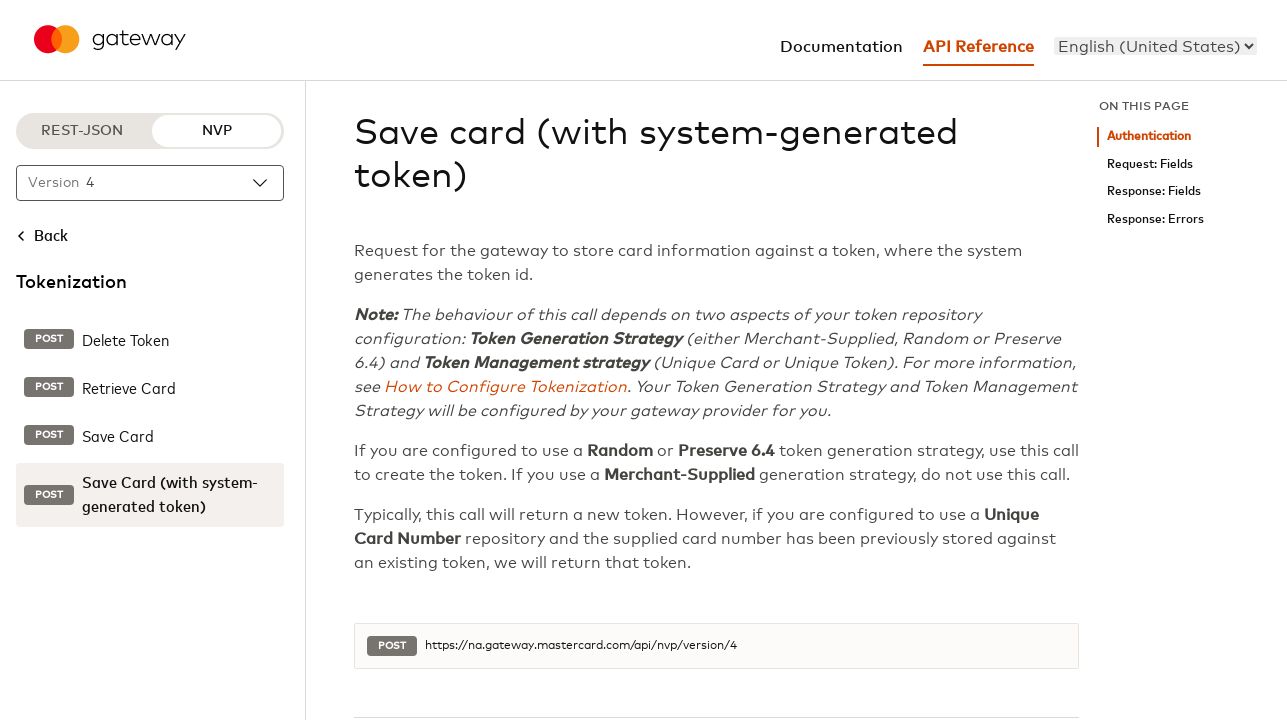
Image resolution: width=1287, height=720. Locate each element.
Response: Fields (1154, 191)
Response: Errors (1155, 219)
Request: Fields (1150, 164)
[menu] (1155, 46)
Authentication (1149, 136)
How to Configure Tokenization (505, 387)
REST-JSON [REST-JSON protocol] (82, 131)
